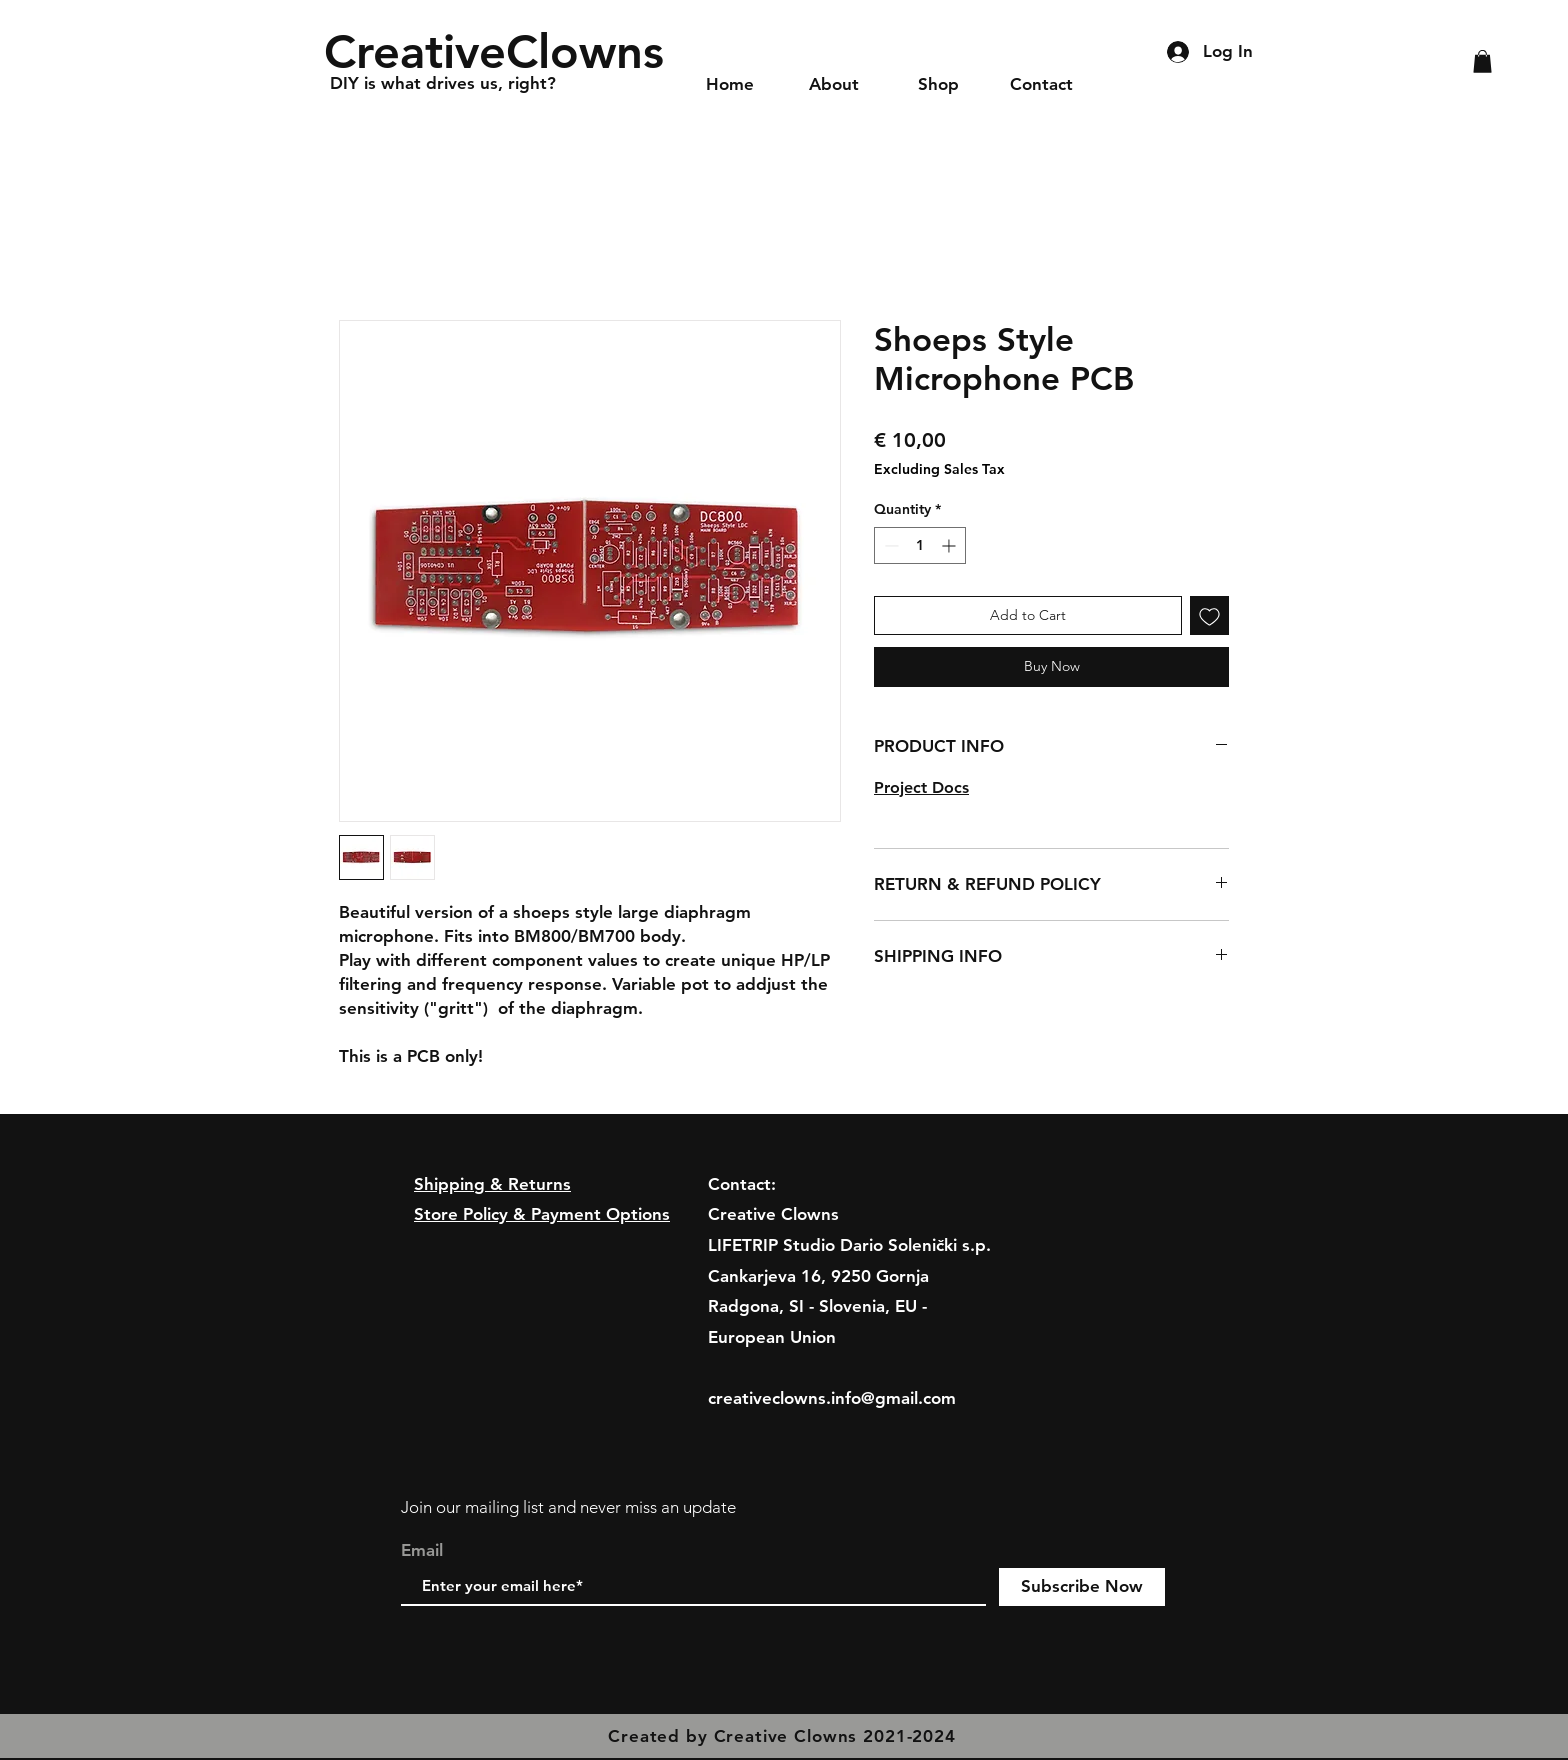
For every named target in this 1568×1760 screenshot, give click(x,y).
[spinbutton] (920, 545)
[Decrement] (889, 545)
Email (422, 1550)
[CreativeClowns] (501, 52)
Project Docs (921, 787)
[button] (1482, 61)
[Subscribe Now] (1082, 1587)
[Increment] (950, 545)
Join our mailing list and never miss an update (568, 1507)
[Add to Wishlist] (1209, 615)
